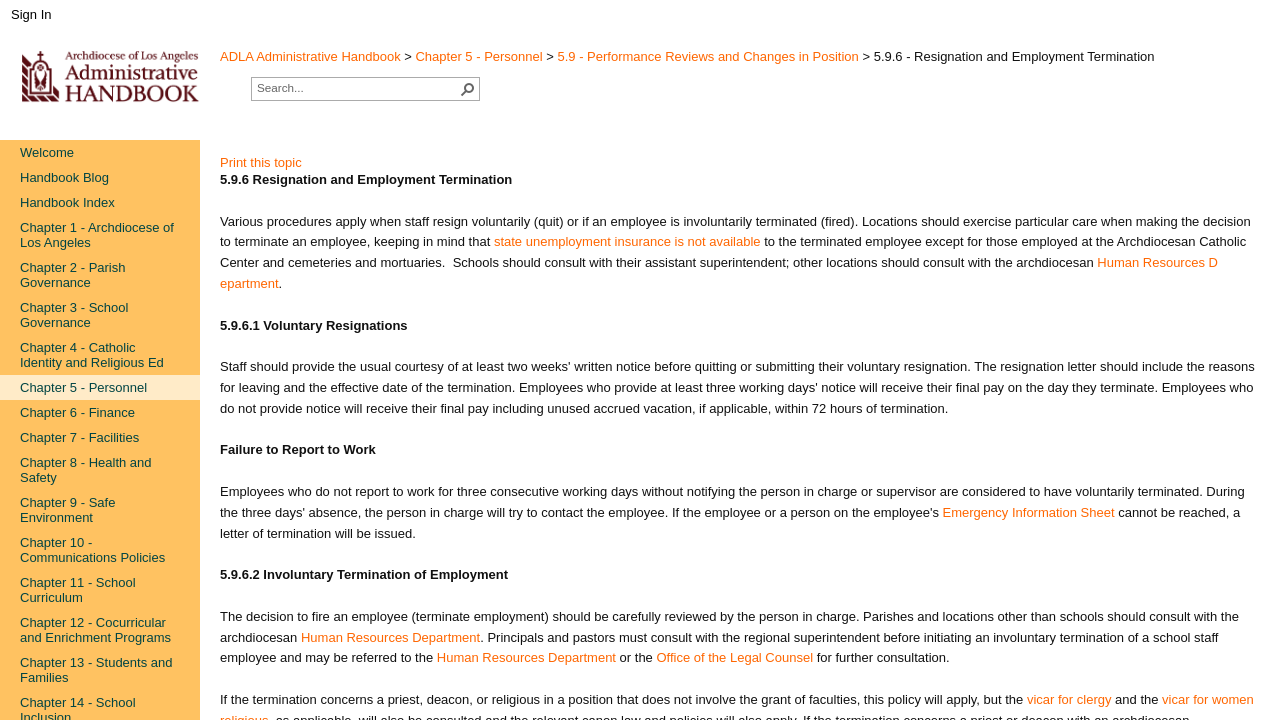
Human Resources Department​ (390, 637)
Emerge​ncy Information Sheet (1029, 512)
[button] (468, 89)
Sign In (31, 14)
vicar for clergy (1071, 699)
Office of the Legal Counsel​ (736, 657)
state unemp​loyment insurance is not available (627, 241)
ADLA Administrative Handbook (310, 56)
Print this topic (261, 162)
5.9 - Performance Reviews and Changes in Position (708, 56)
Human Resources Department (526, 657)
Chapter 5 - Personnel (478, 56)
